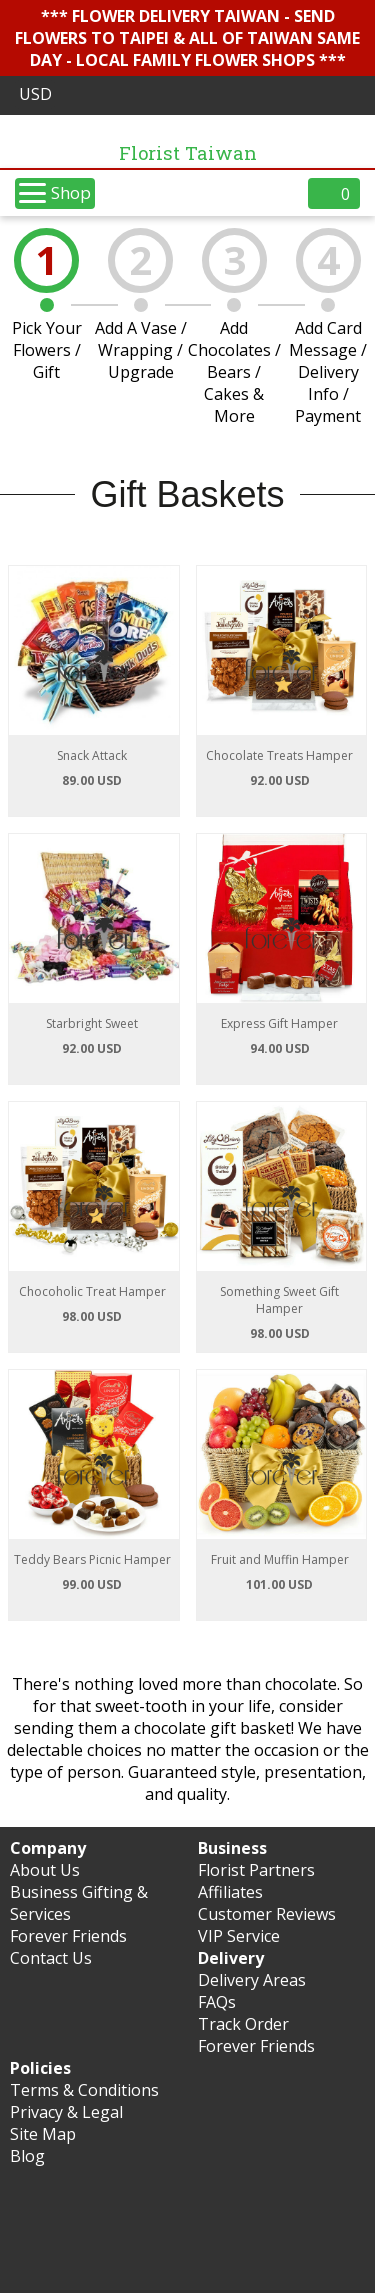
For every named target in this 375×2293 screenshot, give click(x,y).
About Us (45, 1870)
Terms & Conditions (84, 2090)
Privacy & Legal (66, 2112)
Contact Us (51, 1958)
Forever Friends (68, 1936)
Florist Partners (256, 1870)
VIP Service (239, 1936)
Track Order (243, 2024)
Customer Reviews (267, 1914)
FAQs (217, 2002)
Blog (27, 2156)
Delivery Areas (252, 1980)
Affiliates (230, 1892)
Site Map (43, 2134)
